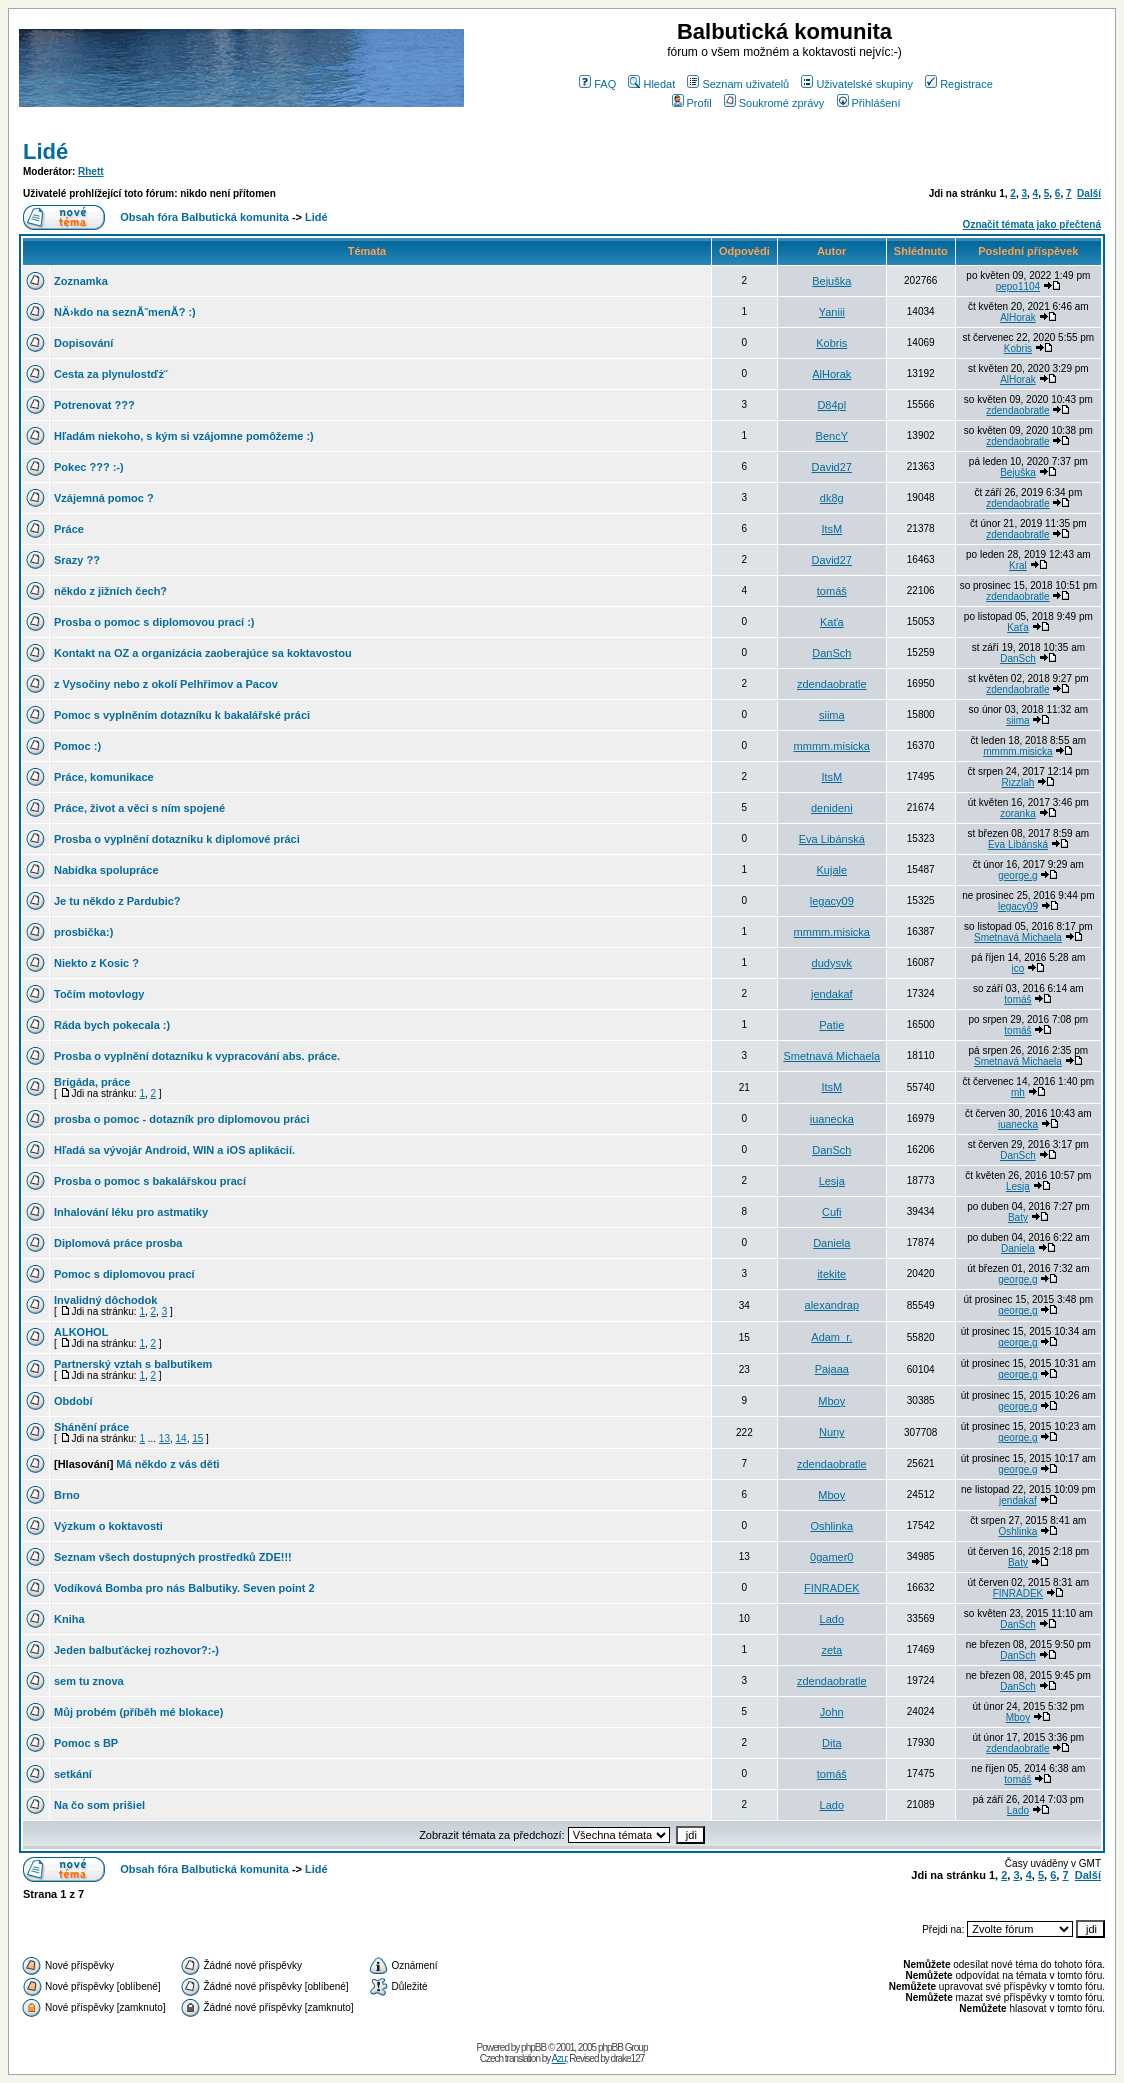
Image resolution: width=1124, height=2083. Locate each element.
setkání (73, 1774)
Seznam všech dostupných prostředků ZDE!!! (173, 1557)
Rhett (91, 171)
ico (1018, 968)
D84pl (831, 405)
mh (1018, 1092)
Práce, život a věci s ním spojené (139, 808)
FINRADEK (832, 1588)
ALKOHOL (81, 1332)
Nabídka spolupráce (106, 870)
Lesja (832, 1181)
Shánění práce (91, 1427)
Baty (1018, 1217)
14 (181, 1438)
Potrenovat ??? (94, 405)
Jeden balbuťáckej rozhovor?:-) (136, 1650)
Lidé (45, 151)
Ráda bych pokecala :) (112, 1025)
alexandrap (832, 1305)
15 (197, 1438)
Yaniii (832, 312)
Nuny (832, 1432)
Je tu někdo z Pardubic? (117, 901)
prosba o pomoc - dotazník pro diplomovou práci (181, 1119)
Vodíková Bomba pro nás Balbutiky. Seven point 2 (184, 1588)
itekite (831, 1274)
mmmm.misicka (832, 746)
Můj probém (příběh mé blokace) (138, 1712)
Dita (832, 1743)
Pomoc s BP (86, 1743)
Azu (559, 2058)
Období (73, 1401)
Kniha (69, 1619)
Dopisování (83, 343)
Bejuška (831, 281)
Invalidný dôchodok (105, 1300)
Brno (67, 1495)
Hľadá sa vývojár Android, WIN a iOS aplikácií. (174, 1150)
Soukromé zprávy (774, 103)
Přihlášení (869, 103)
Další (1089, 193)
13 (164, 1438)
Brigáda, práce (92, 1082)
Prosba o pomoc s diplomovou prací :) (154, 622)
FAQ (597, 84)
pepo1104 (1018, 286)
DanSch (831, 653)
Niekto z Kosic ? (96, 963)
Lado (832, 1619)
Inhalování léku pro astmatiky (131, 1212)
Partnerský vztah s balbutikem (133, 1364)
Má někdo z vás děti (167, 1464)
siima (832, 715)
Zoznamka (81, 281)
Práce (69, 529)
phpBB (533, 2047)
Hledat (651, 84)
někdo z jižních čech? (110, 591)
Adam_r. (831, 1337)
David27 (832, 467)
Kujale (831, 870)
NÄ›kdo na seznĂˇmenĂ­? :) (125, 312)
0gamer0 (831, 1557)
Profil (692, 103)
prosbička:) (83, 932)
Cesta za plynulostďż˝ (111, 374)
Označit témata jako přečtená (1032, 224)
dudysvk (832, 963)
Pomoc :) (77, 746)
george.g (1017, 875)
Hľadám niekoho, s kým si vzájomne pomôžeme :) (184, 436)
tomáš (832, 591)
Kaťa (832, 622)
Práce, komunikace (104, 777)
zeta (831, 1650)
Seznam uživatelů (738, 84)
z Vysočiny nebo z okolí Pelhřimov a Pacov (166, 684)
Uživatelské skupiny (857, 84)
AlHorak (1018, 317)
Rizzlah (1018, 782)
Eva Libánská (832, 839)
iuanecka (832, 1119)
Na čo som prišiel (99, 1805)
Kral (1018, 565)
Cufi (832, 1212)
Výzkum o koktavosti (108, 1526)
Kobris (831, 343)
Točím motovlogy (99, 994)
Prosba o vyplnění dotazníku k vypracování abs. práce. (197, 1056)
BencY (832, 436)
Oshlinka (831, 1526)
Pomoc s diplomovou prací (124, 1274)
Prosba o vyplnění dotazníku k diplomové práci (177, 839)
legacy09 (832, 901)
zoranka (1018, 813)
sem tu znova (89, 1681)
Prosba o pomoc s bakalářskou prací (150, 1181)
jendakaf (832, 994)
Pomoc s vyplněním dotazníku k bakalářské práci (182, 715)
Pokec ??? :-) (89, 467)
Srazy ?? (77, 560)
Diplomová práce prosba (118, 1243)
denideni (832, 808)
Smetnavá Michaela (1018, 937)
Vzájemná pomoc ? (104, 498)
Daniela (831, 1243)
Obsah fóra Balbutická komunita (204, 217)
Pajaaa (832, 1369)
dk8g (832, 498)
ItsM (831, 529)
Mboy (831, 1401)
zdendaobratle (1017, 410)
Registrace (959, 84)
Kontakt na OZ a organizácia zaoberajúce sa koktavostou (203, 653)
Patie (831, 1025)
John (832, 1712)
